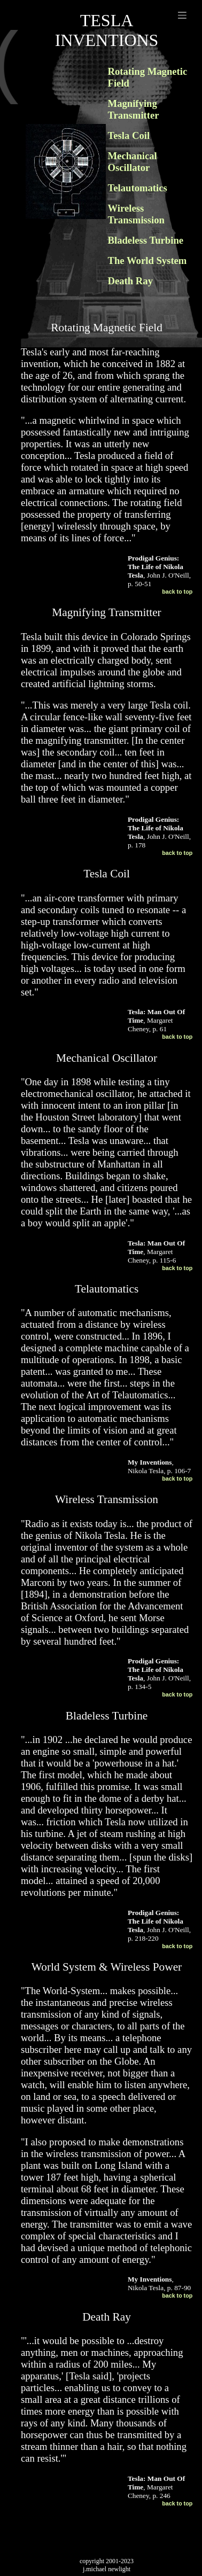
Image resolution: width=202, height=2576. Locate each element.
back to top (177, 591)
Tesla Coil (129, 135)
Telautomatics (137, 187)
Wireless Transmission (136, 214)
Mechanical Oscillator (132, 161)
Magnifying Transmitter (133, 109)
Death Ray (130, 280)
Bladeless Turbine (146, 240)
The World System (147, 260)
